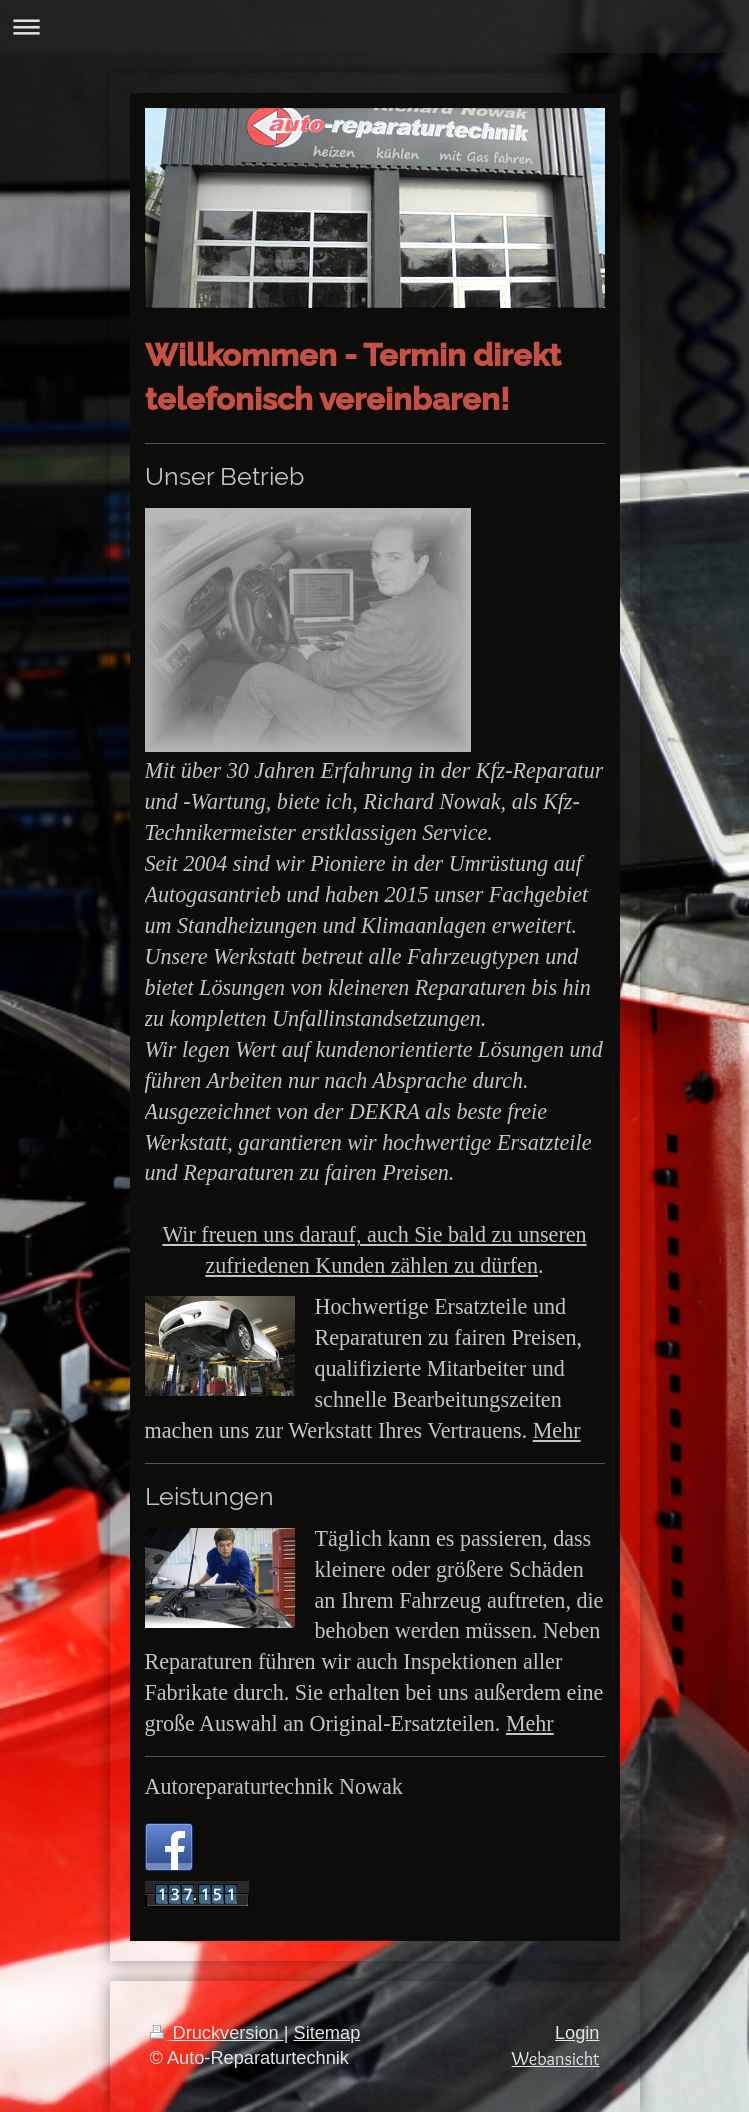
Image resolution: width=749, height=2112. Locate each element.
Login (577, 2033)
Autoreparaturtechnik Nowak (274, 1786)
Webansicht (556, 2058)
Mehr (557, 1430)
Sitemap (327, 2033)
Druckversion (217, 2033)
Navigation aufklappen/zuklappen (374, 26)
